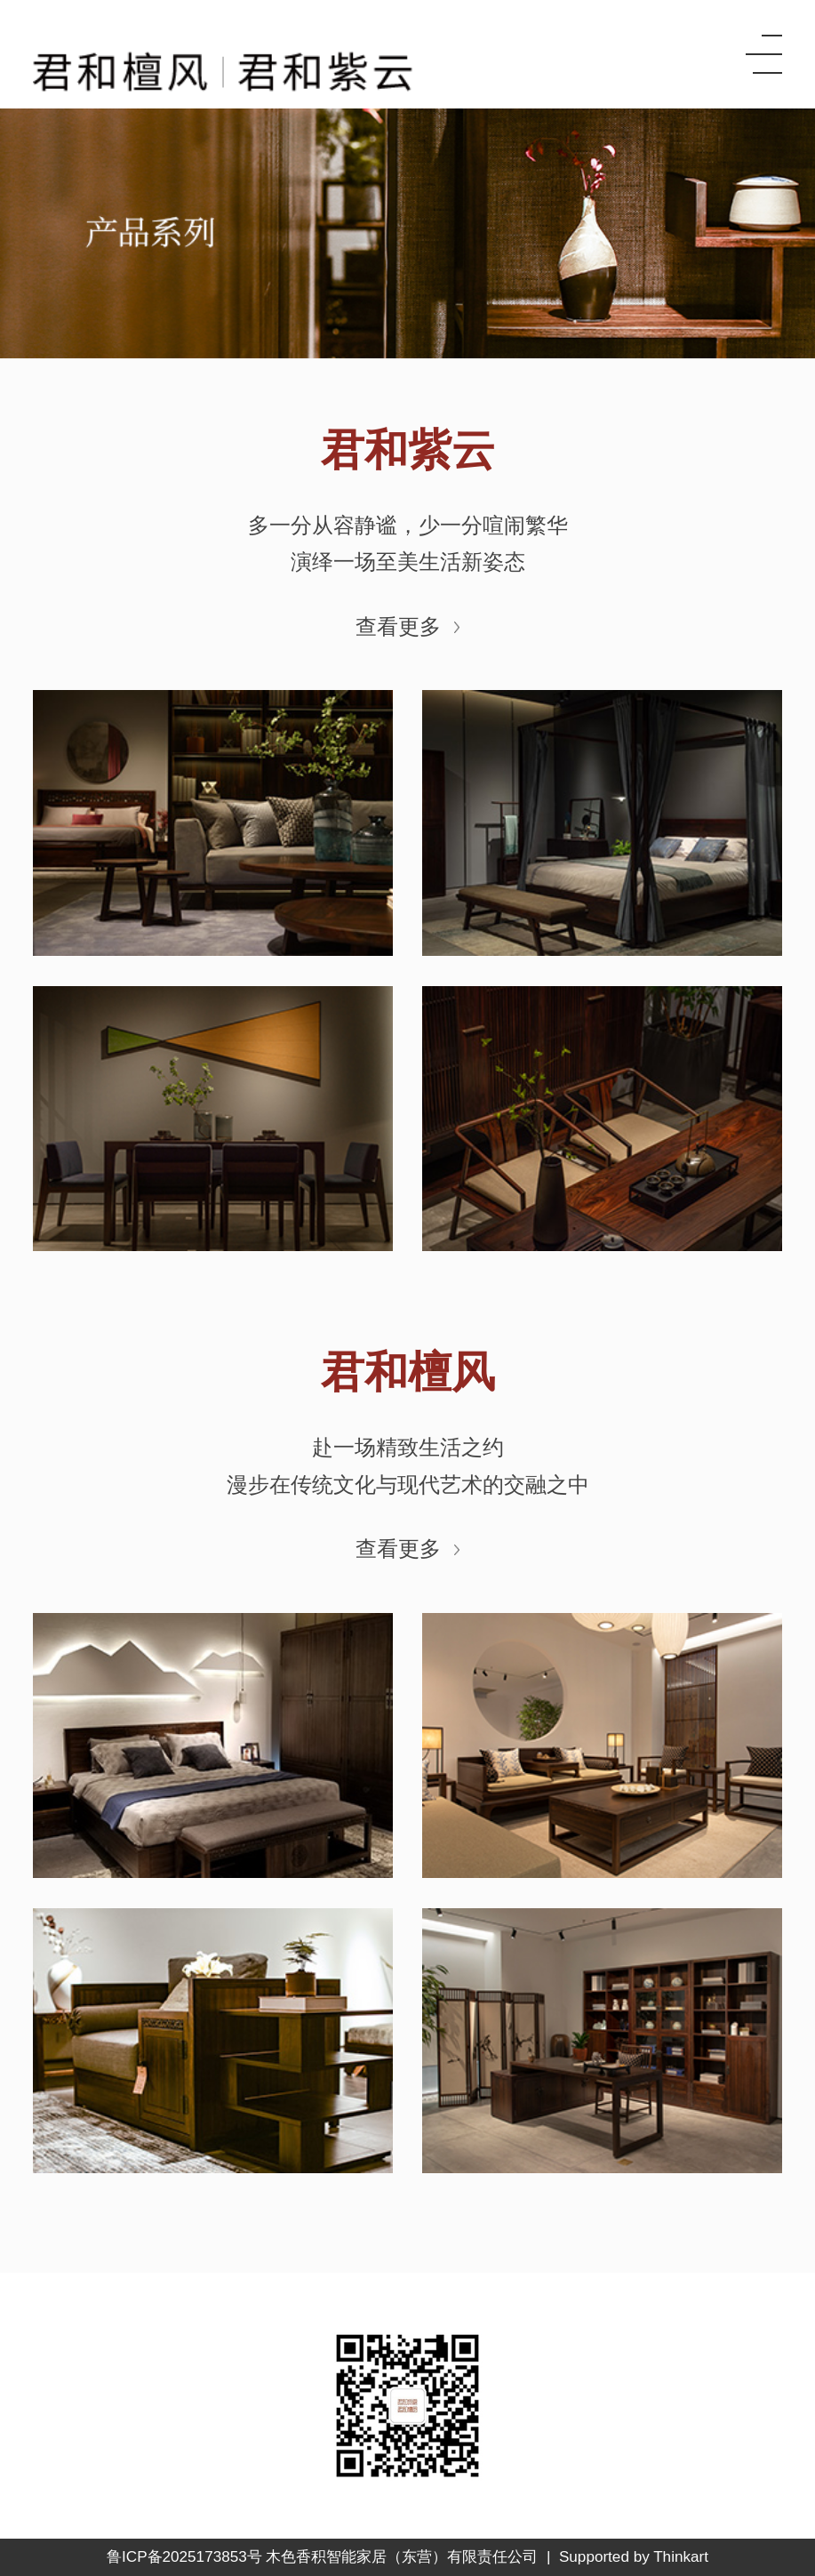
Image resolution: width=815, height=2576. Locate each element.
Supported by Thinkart (633, 2556)
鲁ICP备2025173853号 (184, 2556)
